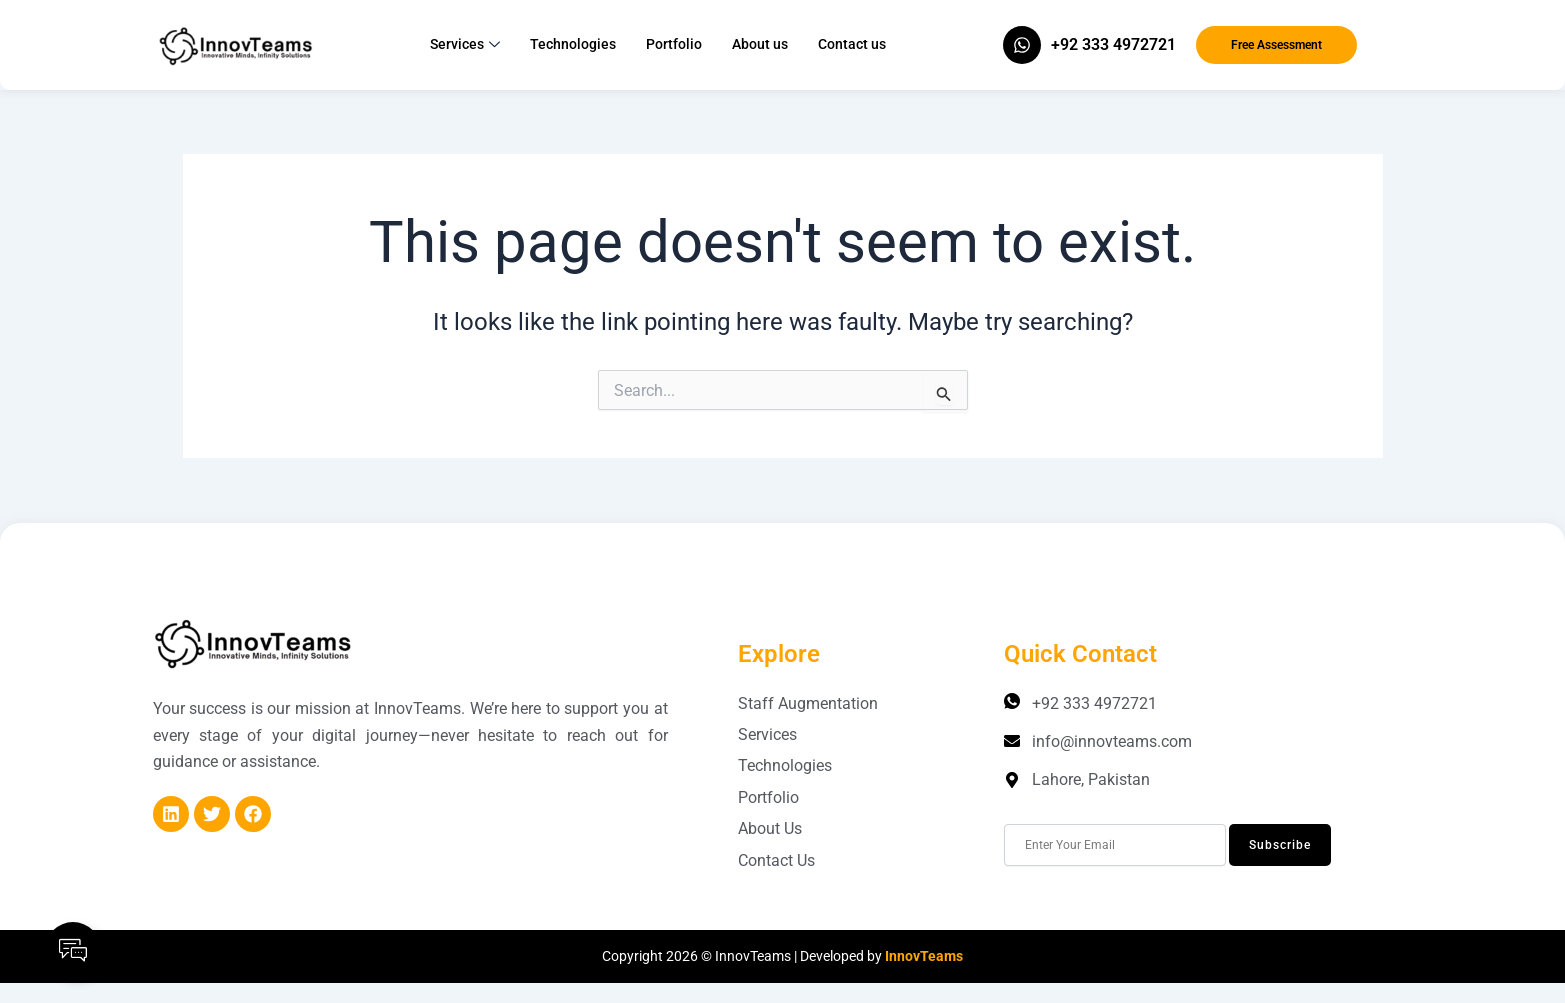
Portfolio (674, 44)
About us (760, 44)
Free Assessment (1276, 45)
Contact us (852, 44)
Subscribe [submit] (1280, 845)
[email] (1115, 845)
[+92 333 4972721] (1022, 45)
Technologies (573, 44)
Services (465, 45)
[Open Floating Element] (73, 950)
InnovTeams (924, 956)
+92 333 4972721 (1113, 44)
